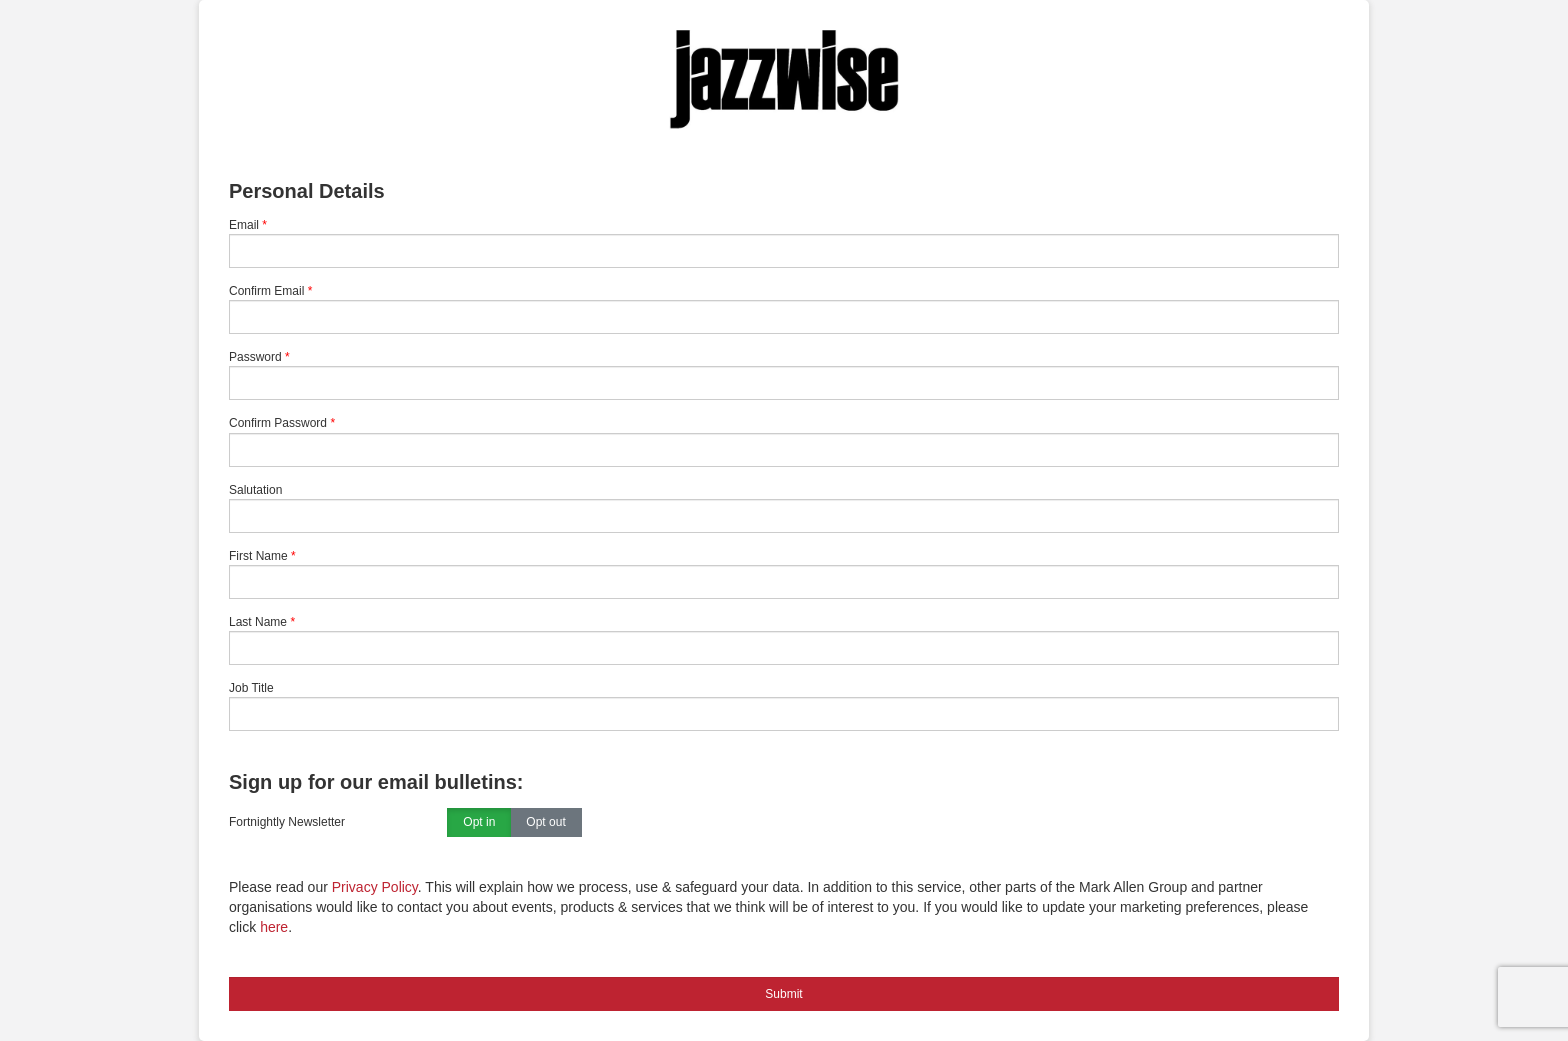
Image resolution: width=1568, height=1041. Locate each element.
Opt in (479, 823)
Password (255, 357)
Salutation (255, 490)
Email (244, 225)
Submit (783, 994)
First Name (258, 556)
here (274, 927)
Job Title (251, 688)
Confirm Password (278, 423)
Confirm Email (266, 291)
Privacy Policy (375, 887)
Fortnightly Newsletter (287, 822)
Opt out (545, 823)
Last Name (258, 622)
